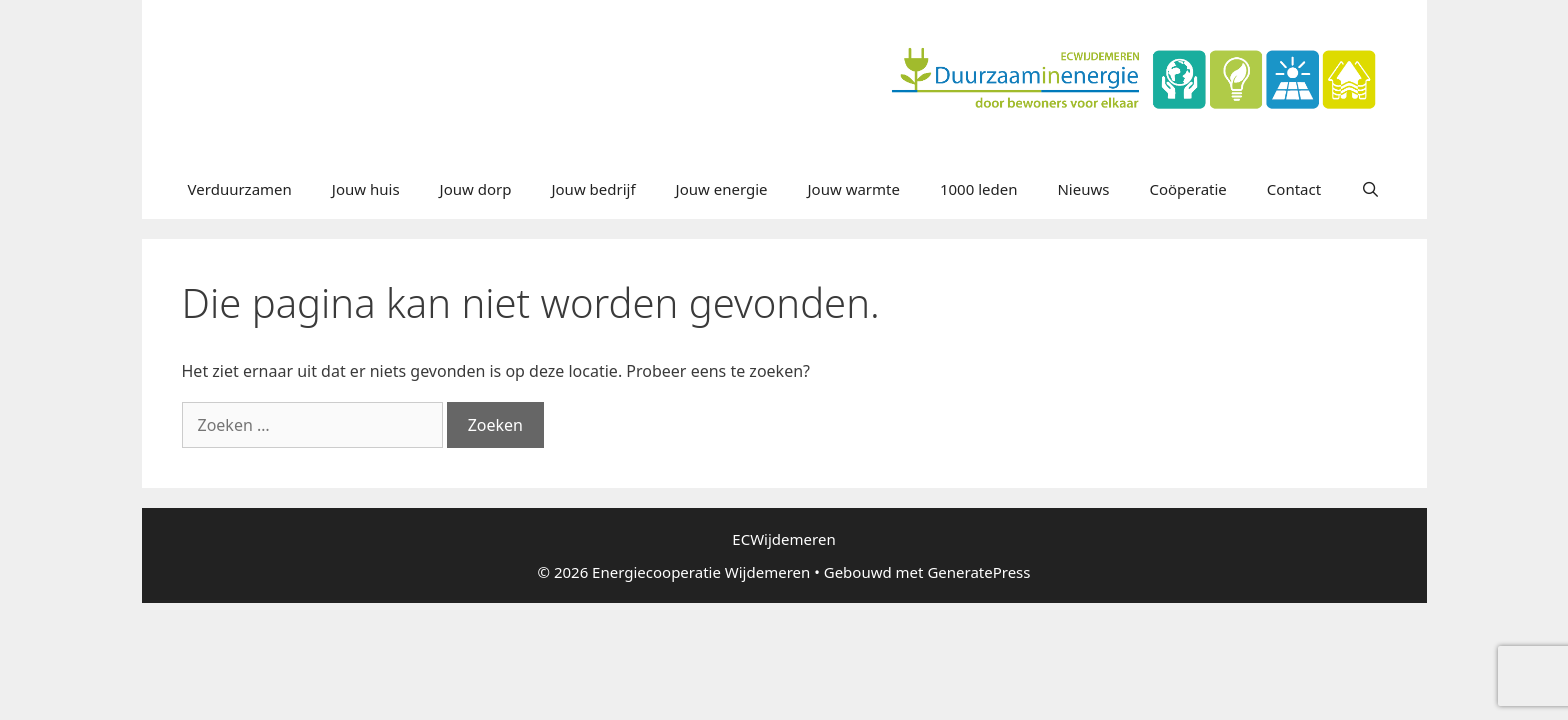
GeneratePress (978, 572)
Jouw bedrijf (593, 189)
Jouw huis (366, 189)
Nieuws (1083, 189)
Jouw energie (722, 189)
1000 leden (979, 189)
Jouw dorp (476, 189)
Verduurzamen (240, 189)
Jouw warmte (854, 189)
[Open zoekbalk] (1370, 189)
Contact (1294, 189)
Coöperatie (1187, 189)
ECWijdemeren (783, 539)
